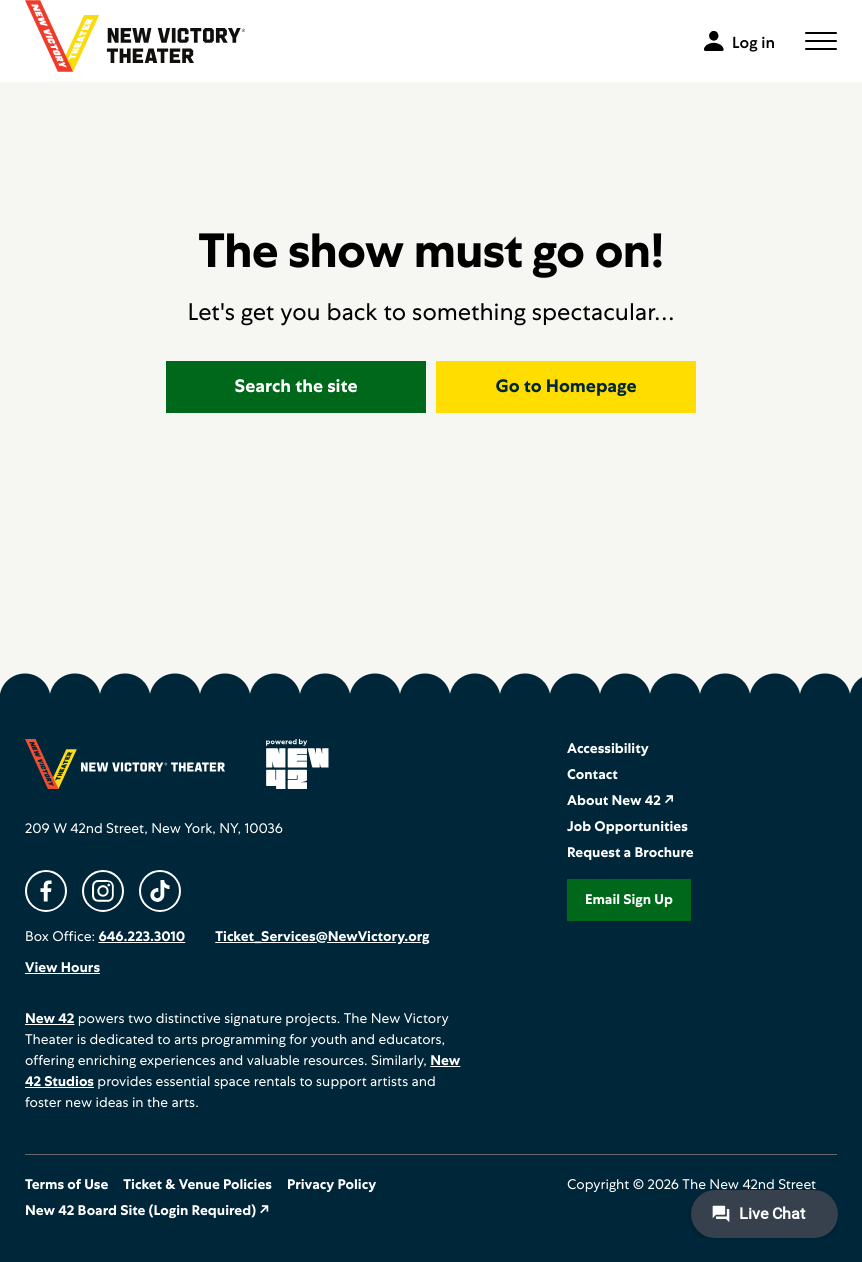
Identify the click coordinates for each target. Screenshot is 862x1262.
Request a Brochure (630, 853)
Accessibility (608, 749)
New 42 (49, 1019)
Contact (592, 775)
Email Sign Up (629, 900)
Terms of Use (66, 1185)
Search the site (296, 386)
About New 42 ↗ (621, 801)
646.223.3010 (141, 937)
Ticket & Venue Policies (197, 1185)
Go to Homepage (566, 386)
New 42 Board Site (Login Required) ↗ (147, 1211)
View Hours (62, 968)
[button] (821, 41)
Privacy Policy (331, 1185)
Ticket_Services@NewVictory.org (322, 937)
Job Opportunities (627, 827)
